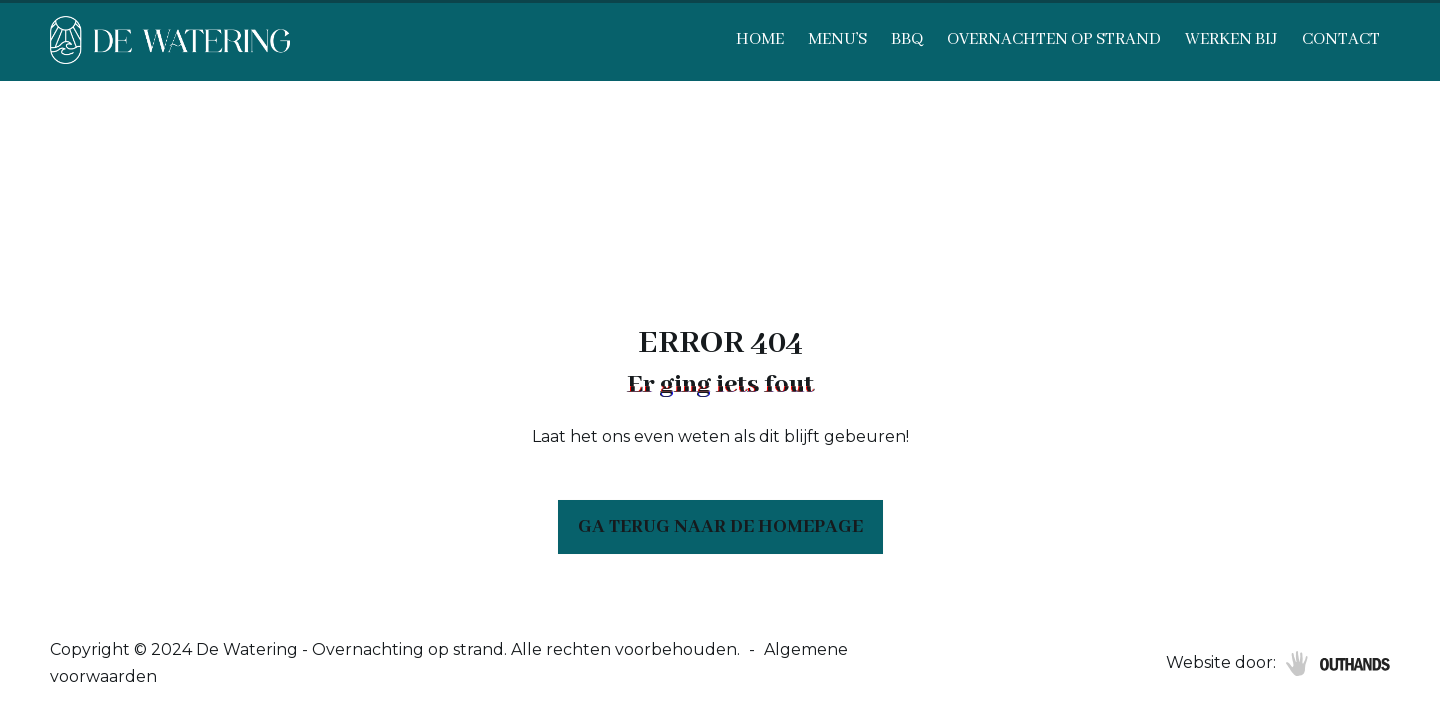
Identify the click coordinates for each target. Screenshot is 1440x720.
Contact (1341, 39)
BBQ (907, 39)
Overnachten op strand (1054, 39)
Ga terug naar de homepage (720, 527)
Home (760, 39)
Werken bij (1231, 39)
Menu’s (837, 39)
